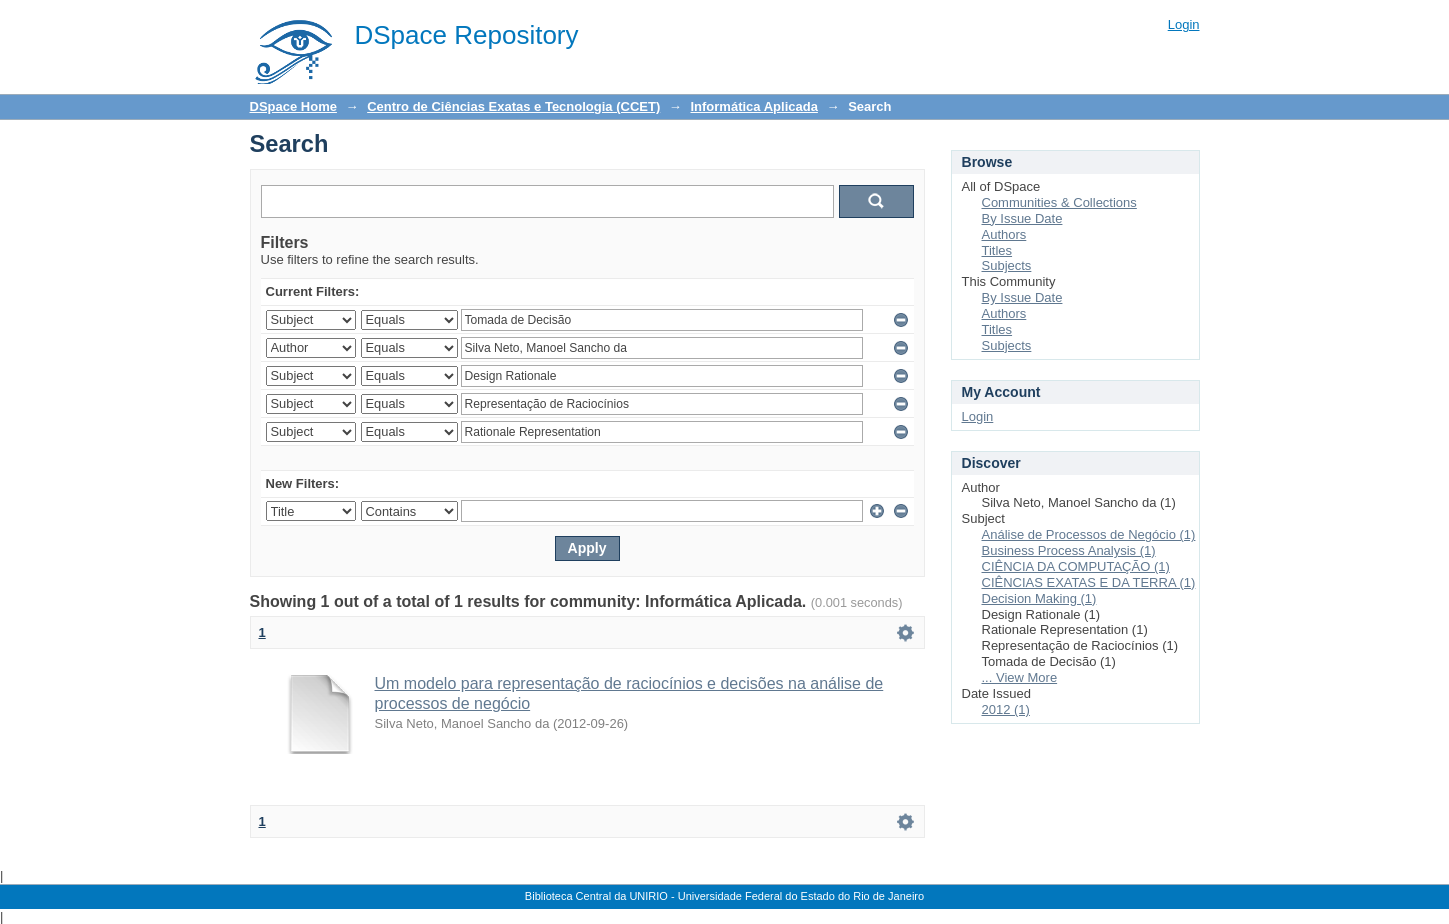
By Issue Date (1022, 218)
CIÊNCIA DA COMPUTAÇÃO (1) (1076, 566)
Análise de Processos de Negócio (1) (1089, 534)
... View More (1020, 677)
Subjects (1007, 265)
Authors (1004, 234)
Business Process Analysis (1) (1069, 550)
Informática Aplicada (753, 106)
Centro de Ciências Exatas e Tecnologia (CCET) (513, 106)
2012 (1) (1006, 709)
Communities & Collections (1059, 202)
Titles (997, 250)
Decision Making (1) (1039, 598)
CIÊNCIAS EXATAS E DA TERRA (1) (1089, 582)
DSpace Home (293, 106)
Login (1184, 24)
